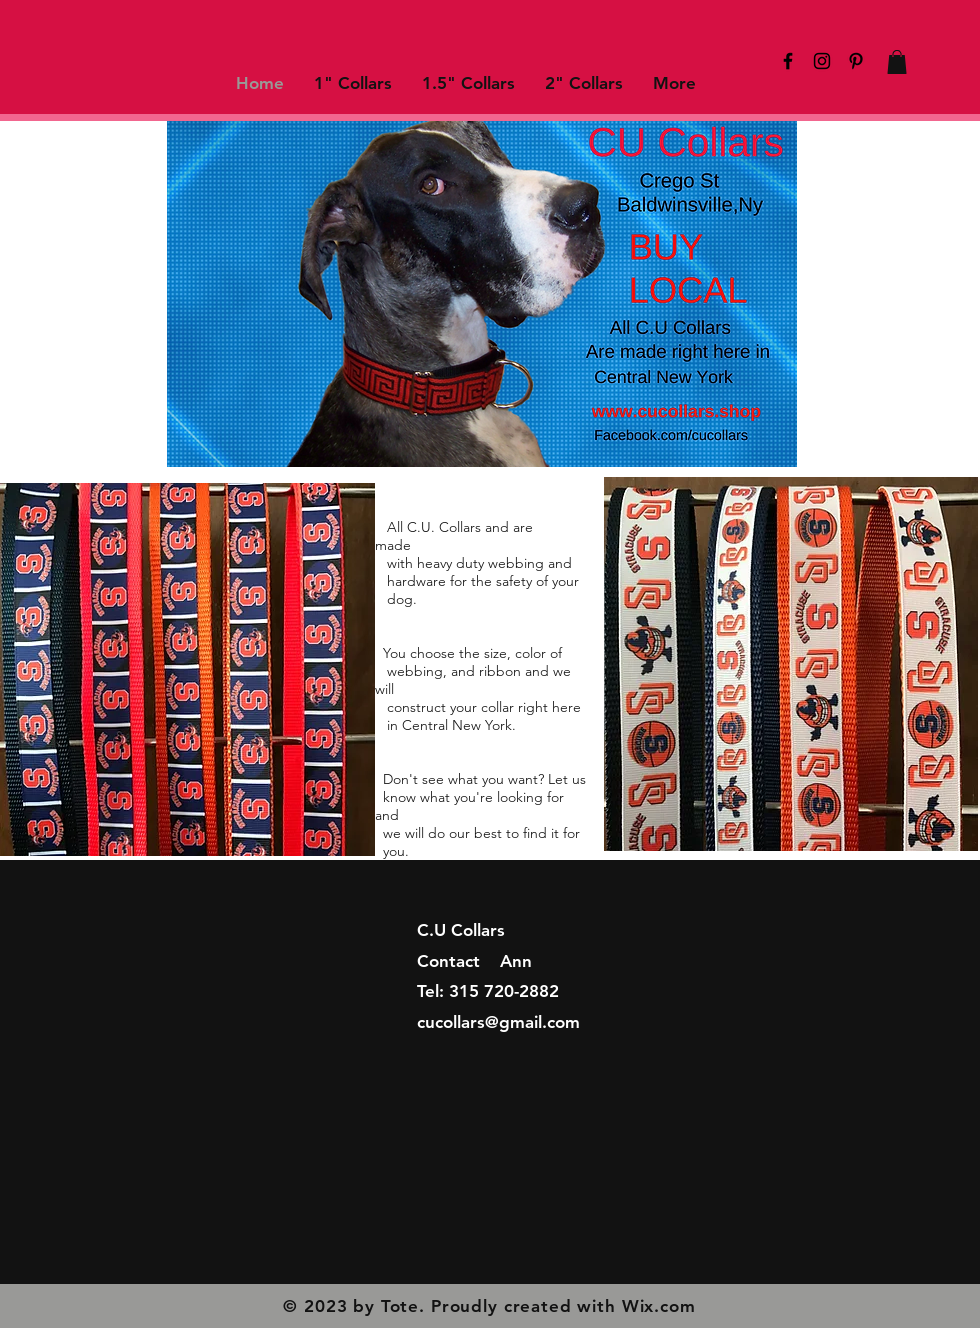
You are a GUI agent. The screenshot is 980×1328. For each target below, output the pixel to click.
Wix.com (659, 1306)
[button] (897, 62)
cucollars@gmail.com (498, 1022)
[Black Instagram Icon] (822, 61)
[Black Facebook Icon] (788, 61)
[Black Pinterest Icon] (856, 61)
